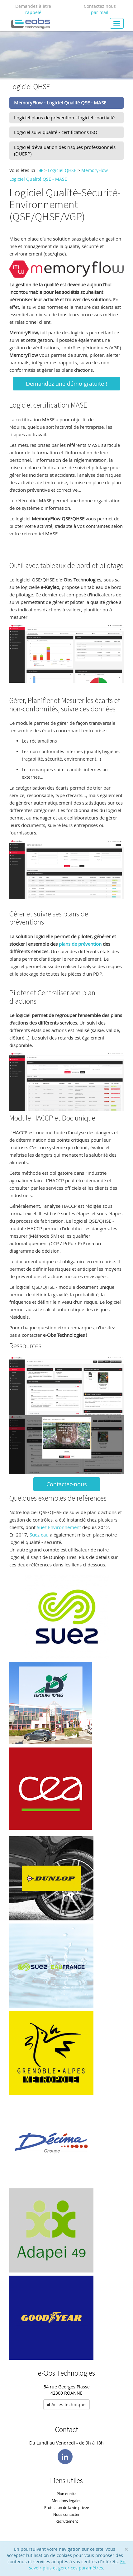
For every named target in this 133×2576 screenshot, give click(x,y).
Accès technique (66, 2404)
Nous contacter (66, 2514)
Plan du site (67, 2493)
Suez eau (38, 1535)
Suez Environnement (59, 1527)
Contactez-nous (66, 1484)
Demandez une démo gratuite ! (66, 383)
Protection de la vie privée (66, 2507)
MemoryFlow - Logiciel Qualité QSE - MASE (60, 102)
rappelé (33, 12)
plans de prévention (80, 944)
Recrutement (66, 2521)
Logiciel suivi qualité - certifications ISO (55, 132)
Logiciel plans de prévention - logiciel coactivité (64, 117)
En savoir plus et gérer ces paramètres (77, 2565)
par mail (99, 12)
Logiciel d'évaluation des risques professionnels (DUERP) (65, 150)
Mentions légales (66, 2500)
